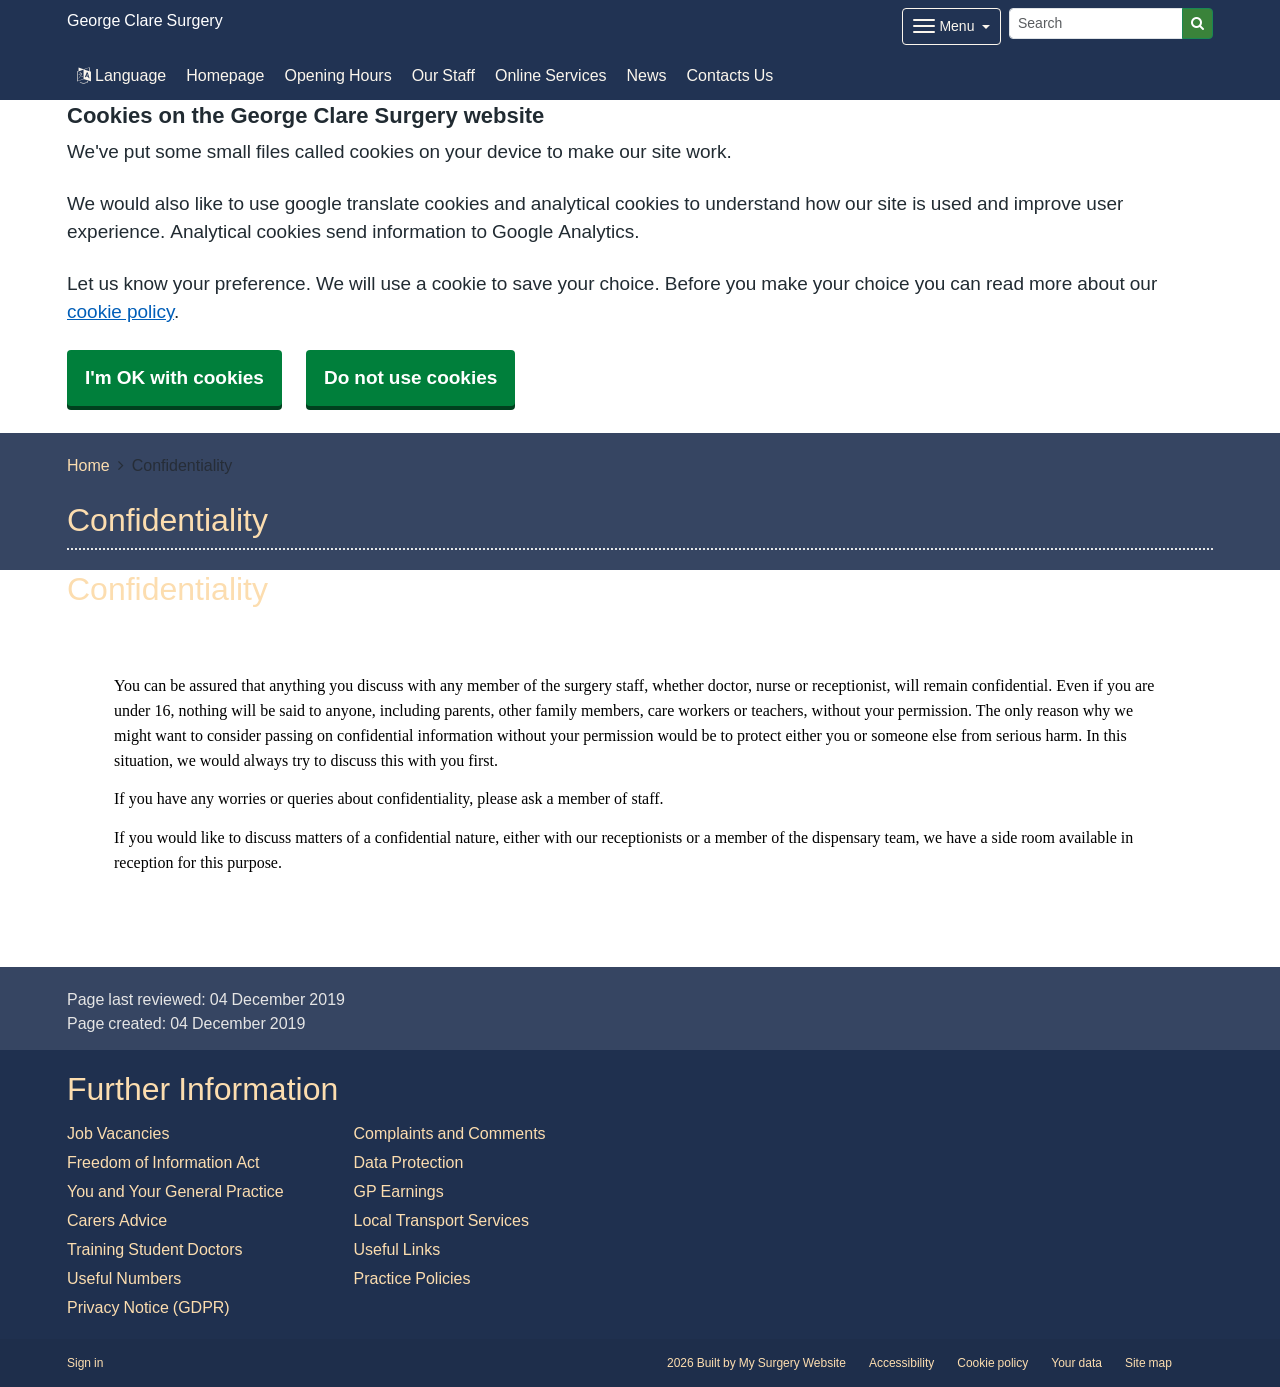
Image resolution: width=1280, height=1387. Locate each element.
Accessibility (901, 1363)
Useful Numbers (124, 1278)
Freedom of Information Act (163, 1162)
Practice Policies (412, 1278)
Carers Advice (117, 1220)
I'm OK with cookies (174, 377)
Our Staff (443, 75)
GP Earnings (399, 1191)
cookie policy (120, 311)
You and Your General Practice (175, 1191)
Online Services (551, 75)
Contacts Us (730, 75)
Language (121, 75)
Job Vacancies (118, 1133)
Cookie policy (992, 1363)
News (647, 75)
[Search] (1096, 23)
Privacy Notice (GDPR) (148, 1307)
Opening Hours (337, 75)
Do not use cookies (410, 377)
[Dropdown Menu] (951, 26)
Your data (1076, 1363)
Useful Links (397, 1249)
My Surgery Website (792, 1363)
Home (88, 465)
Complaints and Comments (450, 1133)
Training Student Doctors (155, 1249)
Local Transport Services (441, 1220)
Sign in (85, 1363)
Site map (1148, 1363)
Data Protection (409, 1162)
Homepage (225, 75)
